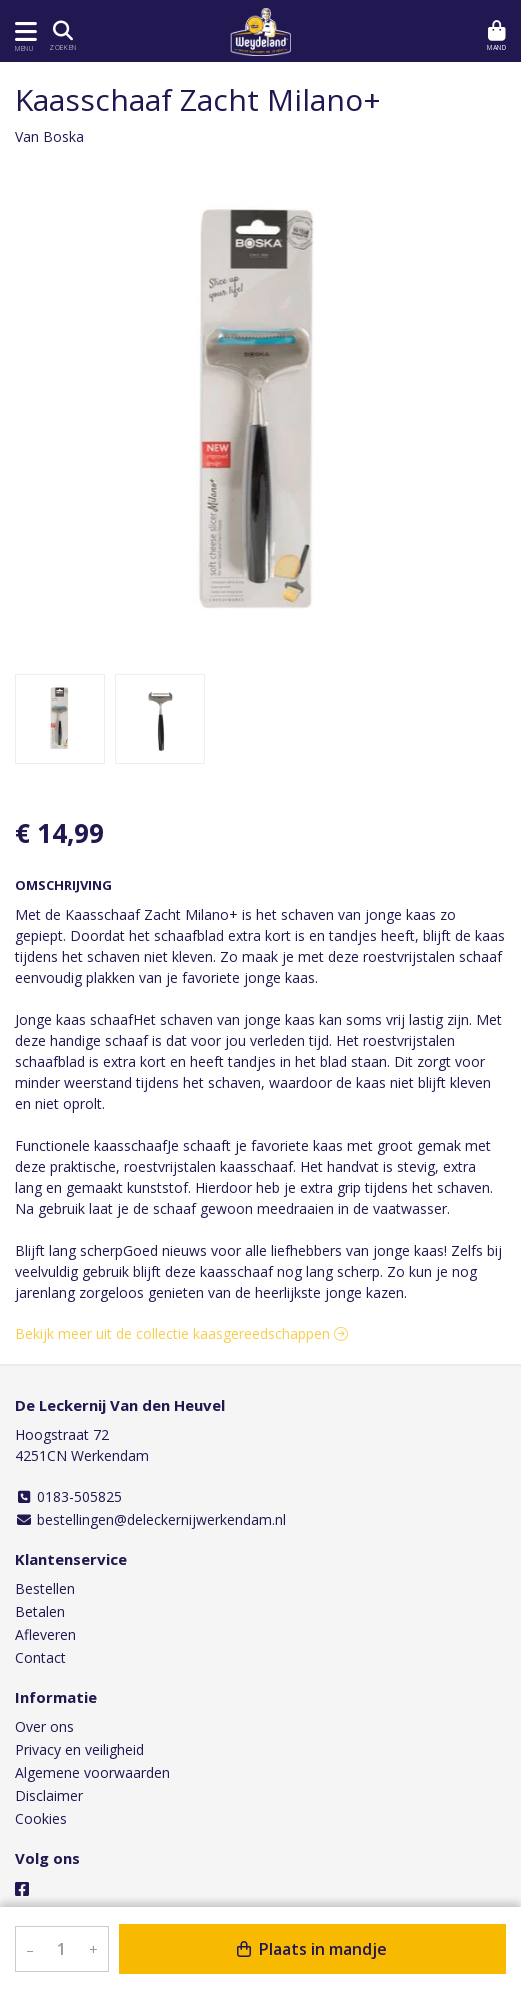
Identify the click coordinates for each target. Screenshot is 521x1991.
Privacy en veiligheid (79, 1749)
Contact (40, 1657)
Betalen (40, 1611)
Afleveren (45, 1634)
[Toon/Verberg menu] (22, 31)
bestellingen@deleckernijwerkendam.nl (150, 1519)
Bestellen (45, 1588)
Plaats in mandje (312, 1949)
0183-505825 (68, 1496)
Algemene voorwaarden (92, 1772)
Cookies (41, 1818)
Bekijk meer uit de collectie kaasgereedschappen (181, 1333)
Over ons (44, 1726)
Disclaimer (49, 1795)
